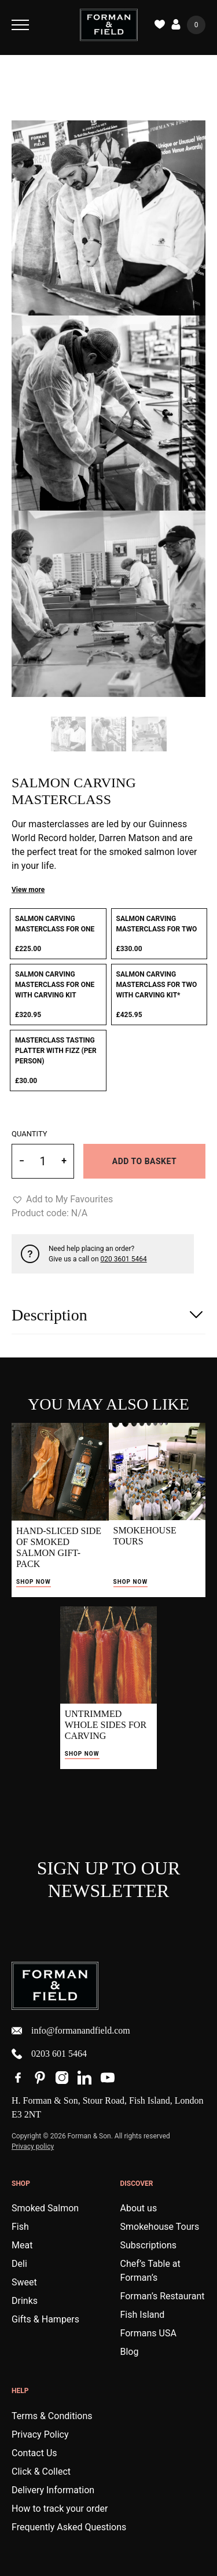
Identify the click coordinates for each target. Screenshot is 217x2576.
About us (138, 2208)
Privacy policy (33, 2146)
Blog (129, 2351)
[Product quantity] (43, 1161)
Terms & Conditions (52, 2415)
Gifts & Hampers (45, 2319)
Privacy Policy (40, 2434)
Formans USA (148, 2333)
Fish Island (142, 2314)
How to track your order (60, 2508)
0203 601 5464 (49, 2054)
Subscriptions (148, 2245)
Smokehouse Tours (160, 2226)
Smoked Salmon (45, 2208)
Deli (19, 2263)
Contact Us (34, 2452)
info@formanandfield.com (71, 2030)
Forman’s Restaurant (162, 2296)
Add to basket (144, 1161)
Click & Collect (41, 2471)
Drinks (25, 2300)
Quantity (29, 1133)
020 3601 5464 (124, 1259)
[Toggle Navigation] (20, 24)
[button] (62, 1199)
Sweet (24, 2282)
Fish (20, 2226)
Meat (22, 2245)
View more (28, 890)
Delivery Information (53, 2490)
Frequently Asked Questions (69, 2527)
